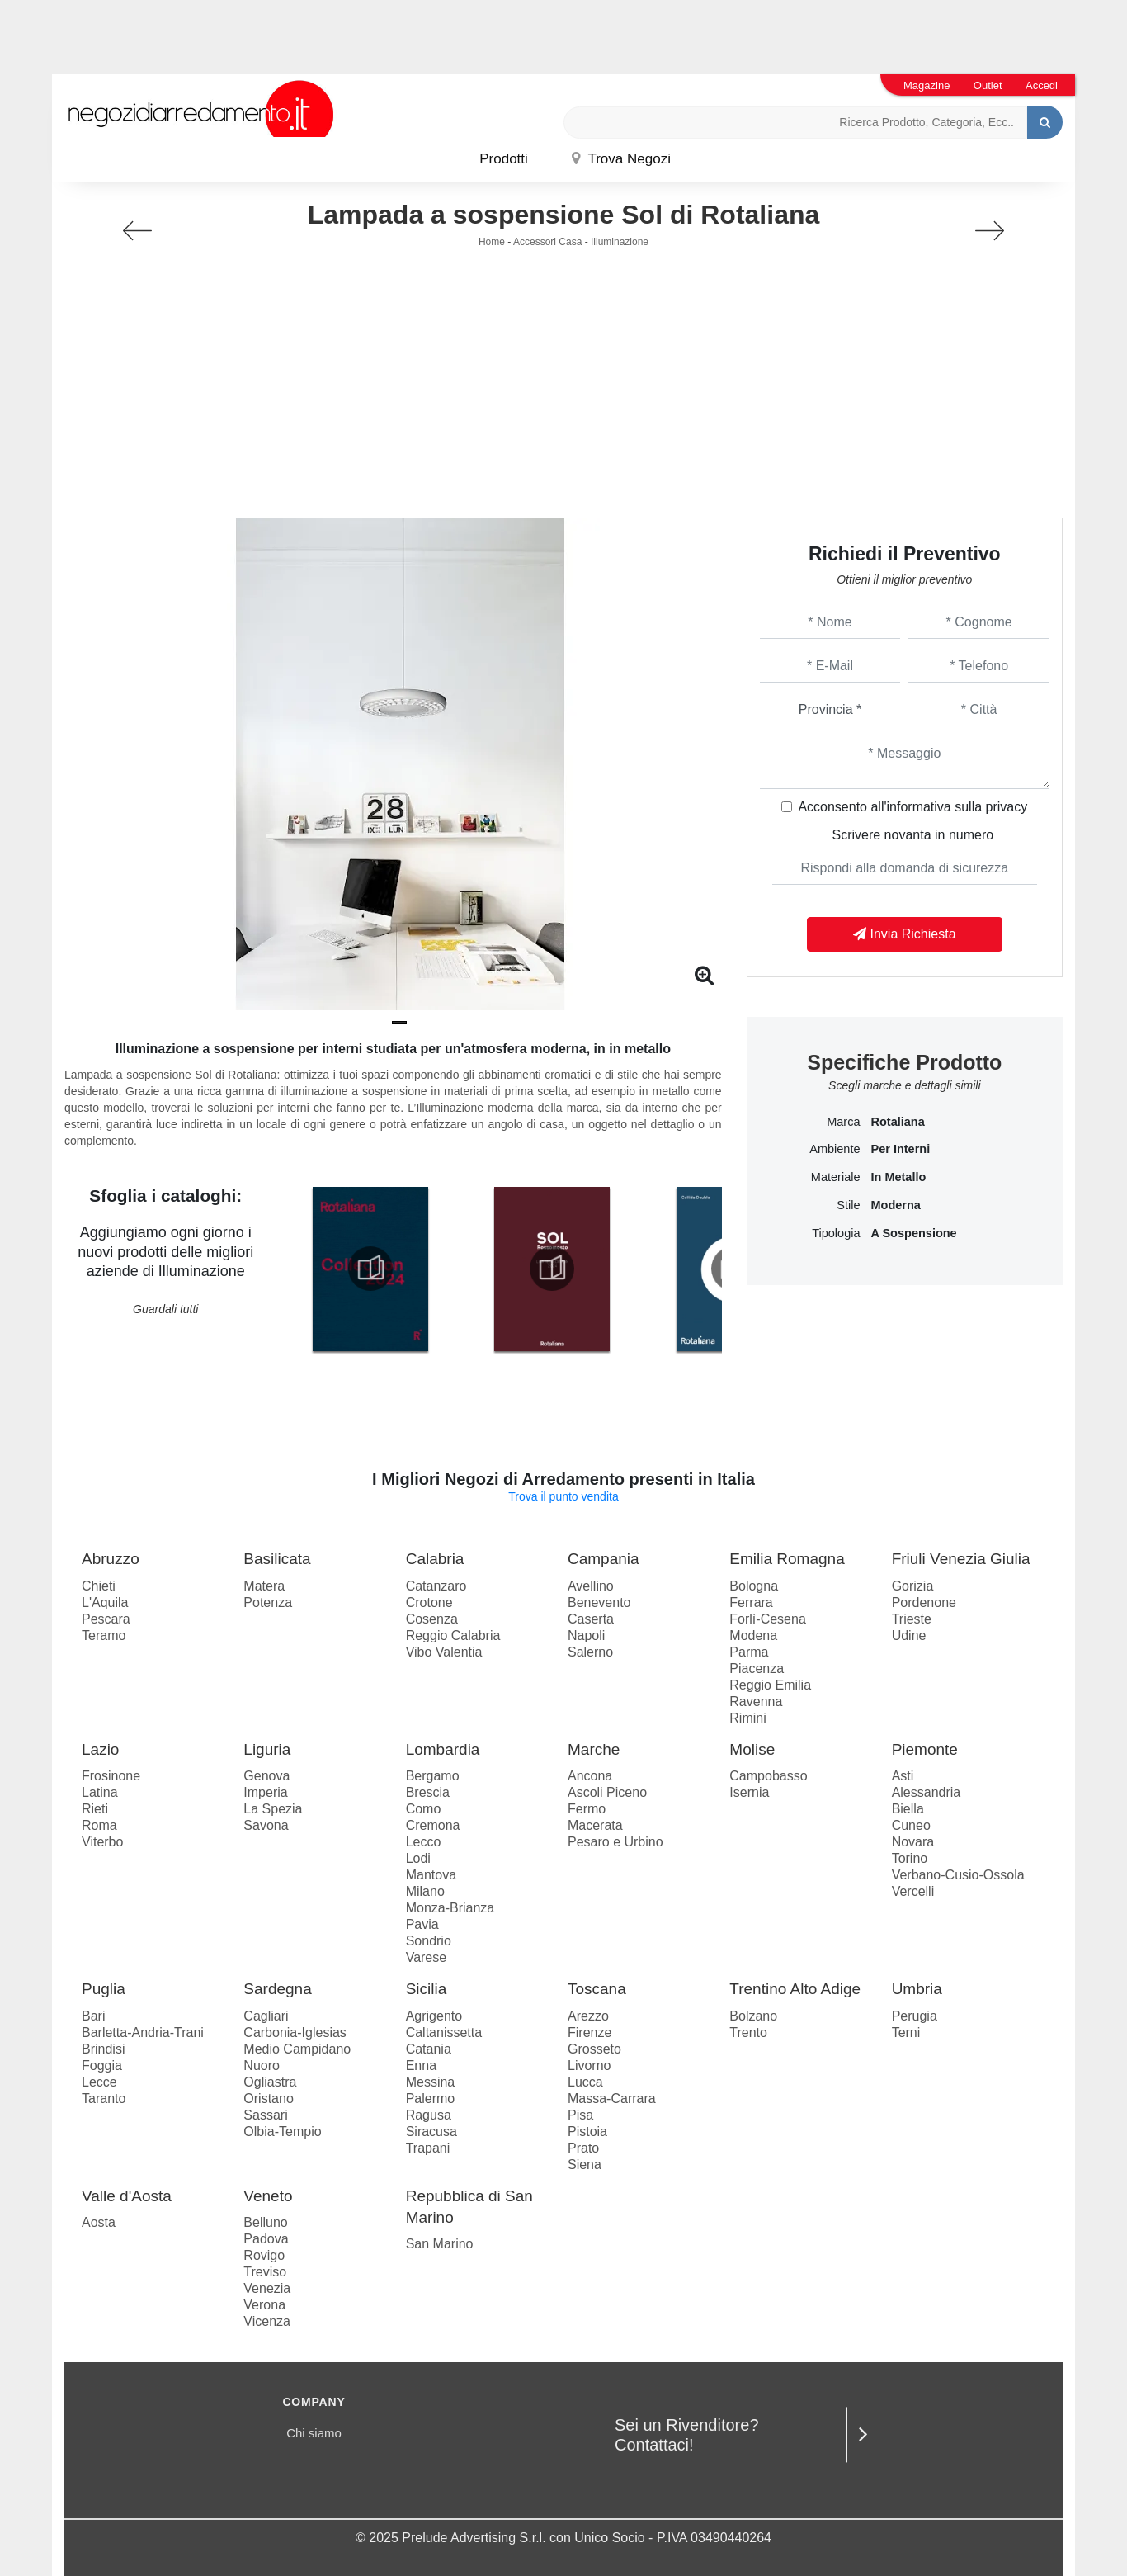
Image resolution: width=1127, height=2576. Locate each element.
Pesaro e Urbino (615, 1842)
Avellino (591, 1586)
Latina (100, 1792)
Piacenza (756, 1668)
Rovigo (264, 2255)
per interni (900, 1149)
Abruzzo (110, 1558)
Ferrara (750, 1602)
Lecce (99, 2082)
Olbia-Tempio (282, 2132)
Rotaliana (897, 1121)
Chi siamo (314, 2433)
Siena (584, 2165)
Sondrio (428, 1941)
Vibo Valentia (444, 1652)
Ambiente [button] (834, 1149)
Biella (908, 1809)
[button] (399, 1022)
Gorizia (913, 1586)
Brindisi (103, 2049)
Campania (603, 1558)
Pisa (580, 2115)
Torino (910, 1858)
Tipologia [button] (836, 1233)
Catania (428, 2049)
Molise (752, 1749)
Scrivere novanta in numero (912, 835)
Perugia (914, 2016)
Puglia (103, 1988)
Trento (748, 2032)
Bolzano (753, 2016)
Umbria (917, 1988)
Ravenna (755, 1701)
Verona (264, 2305)
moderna (895, 1205)
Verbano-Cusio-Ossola (958, 1875)
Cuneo (911, 1825)
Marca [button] (843, 1121)
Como (423, 1809)
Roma (99, 1825)
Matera (264, 1586)
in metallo (898, 1177)
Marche (594, 1749)
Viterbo (102, 1842)
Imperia (265, 1792)
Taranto (103, 2099)
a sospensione (913, 1233)
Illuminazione (619, 242)
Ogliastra (269, 2082)
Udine (909, 1635)
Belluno (265, 2222)
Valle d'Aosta (127, 2196)
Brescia (428, 1792)
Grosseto (594, 2049)
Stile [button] (848, 1205)
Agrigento (434, 2016)
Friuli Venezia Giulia (961, 1558)
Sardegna (277, 1988)
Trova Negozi (621, 159)
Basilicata (276, 1558)
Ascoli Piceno (607, 1792)
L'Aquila (105, 1602)
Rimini (747, 1718)
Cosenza (432, 1619)
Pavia (422, 1924)
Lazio (100, 1749)
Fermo (587, 1809)
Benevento (599, 1602)
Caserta (591, 1619)
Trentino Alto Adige (795, 1988)
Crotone (429, 1602)
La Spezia (272, 1809)
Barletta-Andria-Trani (143, 2032)
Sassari (265, 2115)
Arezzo (588, 2016)
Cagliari (265, 2016)
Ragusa (428, 2115)
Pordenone (924, 1602)
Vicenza (266, 2321)
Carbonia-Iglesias (295, 2032)
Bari (93, 2016)
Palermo (430, 2099)
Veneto (267, 2196)
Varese (426, 1957)
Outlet (988, 85)
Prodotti (503, 159)
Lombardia (443, 1749)
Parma (748, 1652)
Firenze (589, 2032)
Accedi (1042, 85)
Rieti (95, 1809)
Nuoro (261, 2065)
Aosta (99, 2222)
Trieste (911, 1619)
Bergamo (433, 1776)
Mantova (431, 1875)
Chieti (99, 1586)
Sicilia (426, 1988)
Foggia (102, 2065)
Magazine (926, 85)
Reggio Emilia (770, 1685)
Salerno (590, 1652)
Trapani (428, 2148)
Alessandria (926, 1792)
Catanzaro (436, 1586)
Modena (753, 1635)
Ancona (590, 1776)
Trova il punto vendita (563, 1496)
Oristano (268, 2099)
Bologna (753, 1586)
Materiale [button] (836, 1177)
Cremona (433, 1825)
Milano (425, 1891)
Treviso (264, 2272)
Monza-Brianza (450, 1908)
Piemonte (925, 1749)
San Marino (440, 2244)
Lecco (423, 1842)
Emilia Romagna (786, 1558)
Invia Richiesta (904, 934)
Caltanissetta (444, 2032)
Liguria (266, 1749)
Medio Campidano (297, 2049)
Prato (583, 2148)
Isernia (749, 1792)
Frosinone (111, 1776)
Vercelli (913, 1891)
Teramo (103, 1635)
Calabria (435, 1558)
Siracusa (431, 2132)
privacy (1007, 807)
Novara (913, 1842)
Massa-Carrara (612, 2099)
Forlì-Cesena (767, 1619)
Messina (430, 2082)
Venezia (266, 2288)
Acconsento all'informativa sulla (912, 807)
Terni (906, 2032)
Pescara (106, 1619)
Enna (421, 2065)
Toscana (597, 1988)
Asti (903, 1776)
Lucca (585, 2082)
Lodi (418, 1858)
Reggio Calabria (453, 1635)
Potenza (267, 1602)
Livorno (589, 2065)
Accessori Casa (547, 242)
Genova (266, 1776)
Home (492, 242)
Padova (265, 2239)
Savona (265, 1825)
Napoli (586, 1635)
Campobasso (768, 1776)
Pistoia (587, 2132)
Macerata (595, 1825)
